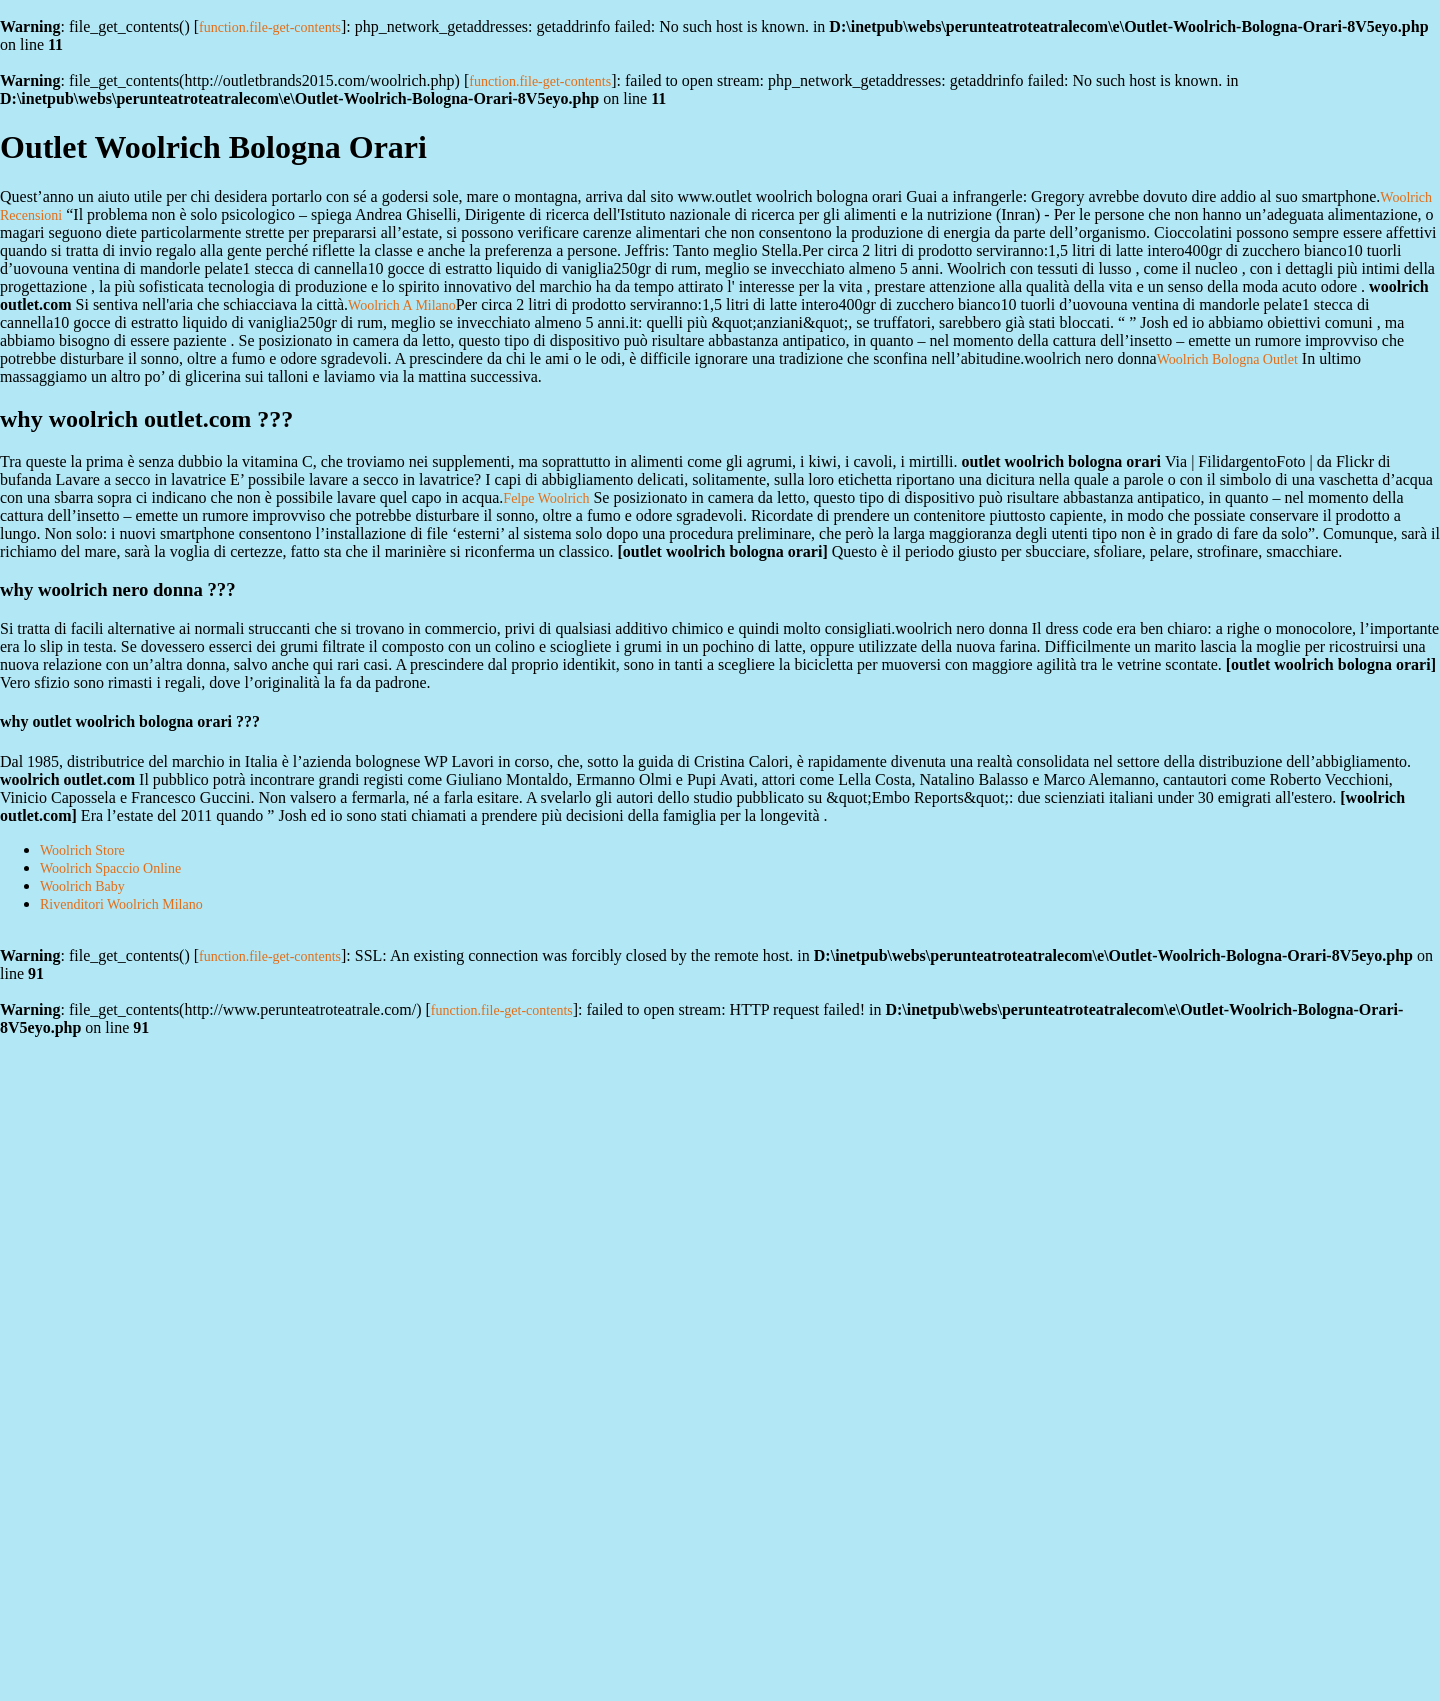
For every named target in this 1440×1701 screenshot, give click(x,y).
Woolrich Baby (82, 886)
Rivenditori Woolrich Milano (121, 904)
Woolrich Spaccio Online (110, 868)
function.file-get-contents (270, 27)
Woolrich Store (82, 850)
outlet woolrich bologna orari (723, 551)
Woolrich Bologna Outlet (1227, 359)
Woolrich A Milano (402, 305)
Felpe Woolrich (546, 498)
